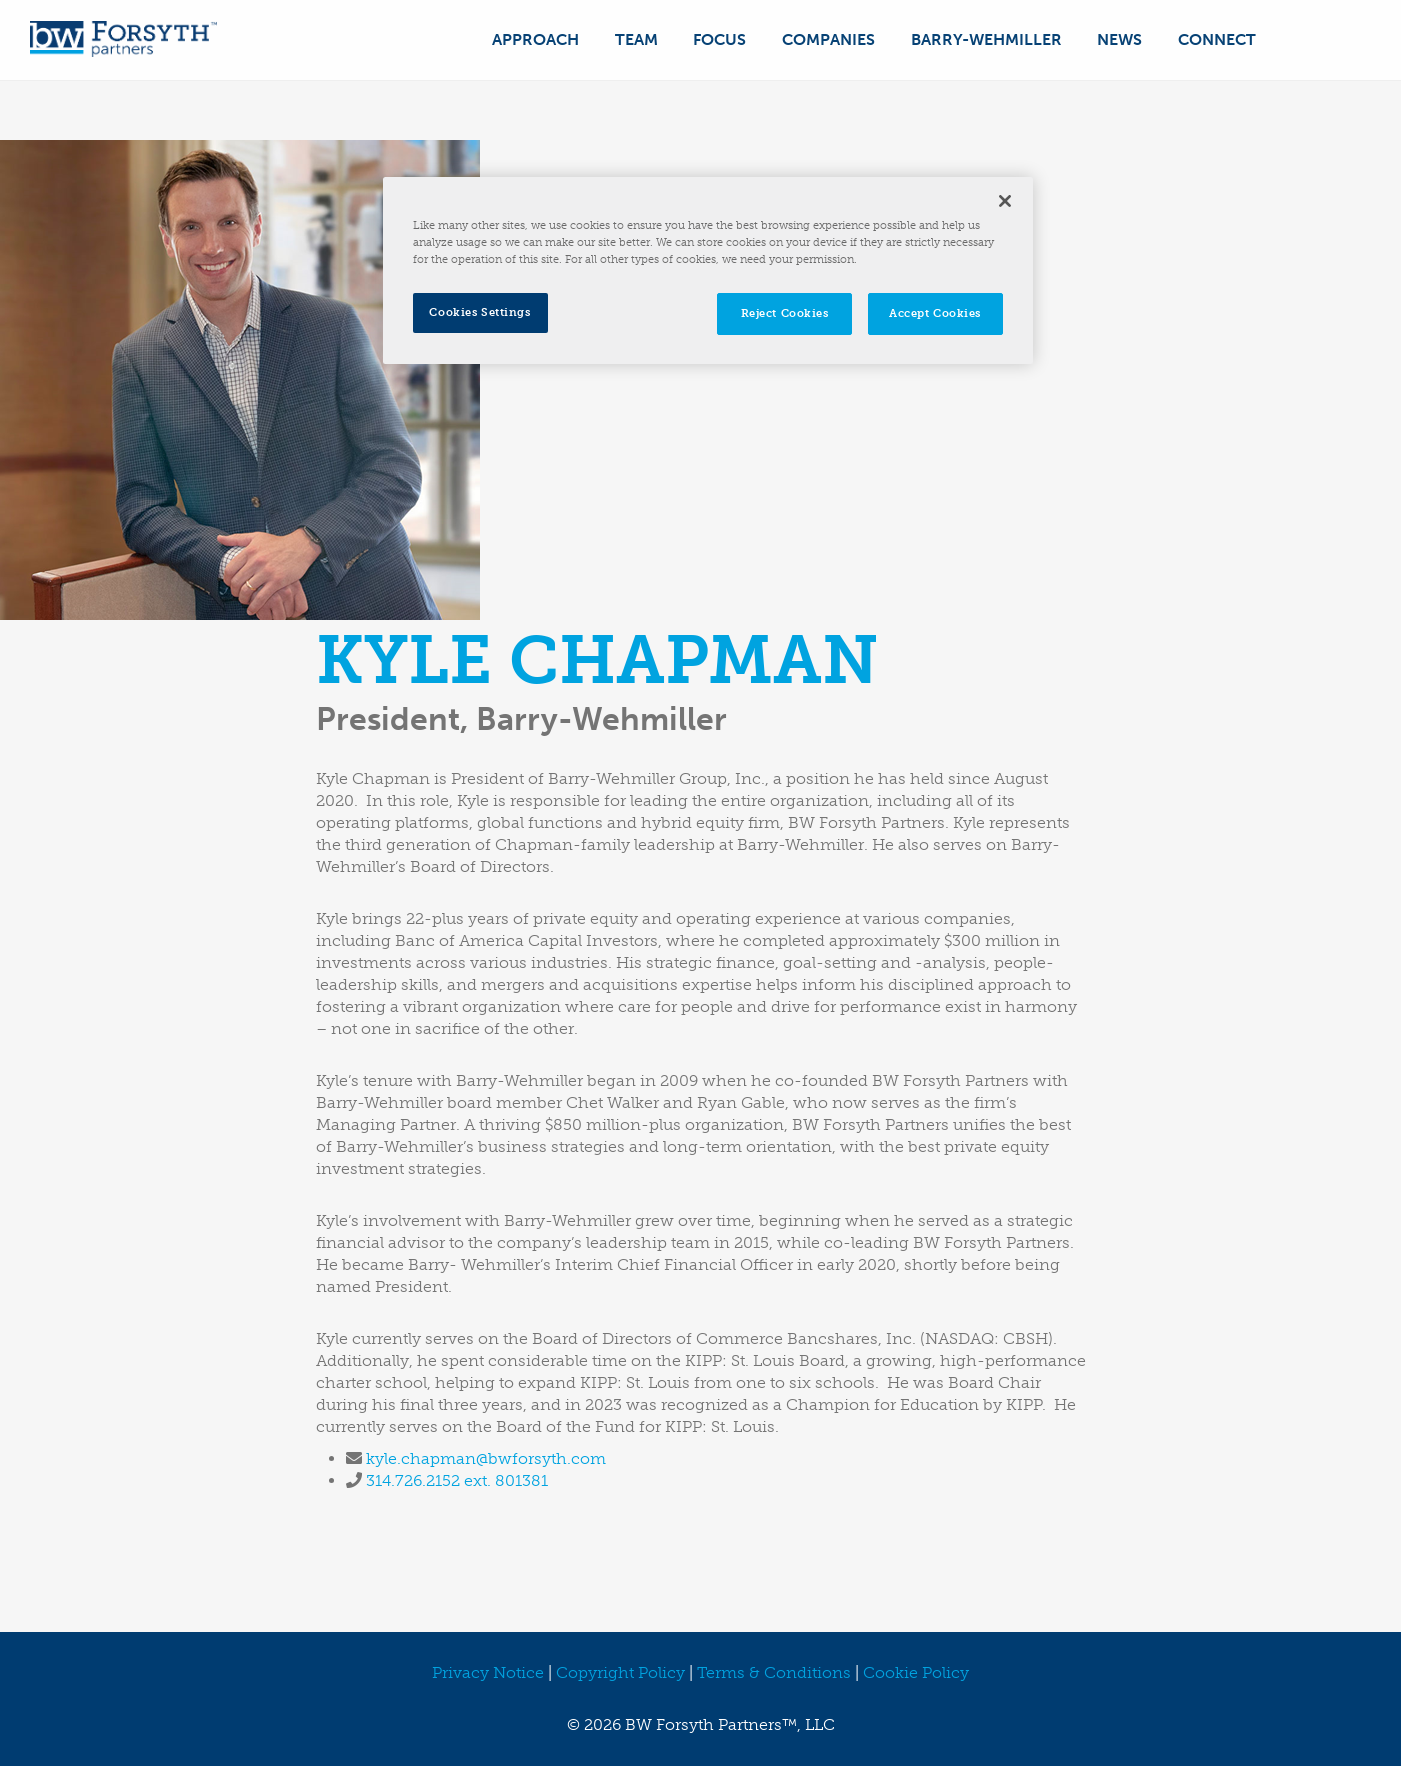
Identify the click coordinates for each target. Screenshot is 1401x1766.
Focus (727, 39)
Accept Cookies (935, 313)
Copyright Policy (620, 1672)
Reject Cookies (785, 313)
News (1122, 39)
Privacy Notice (488, 1672)
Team (645, 39)
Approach (546, 39)
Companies (834, 39)
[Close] (1005, 201)
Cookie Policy (916, 1672)
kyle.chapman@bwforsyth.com (486, 1458)
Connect (1218, 39)
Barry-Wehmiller (990, 39)
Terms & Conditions (774, 1672)
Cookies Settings (479, 312)
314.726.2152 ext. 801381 (457, 1480)
